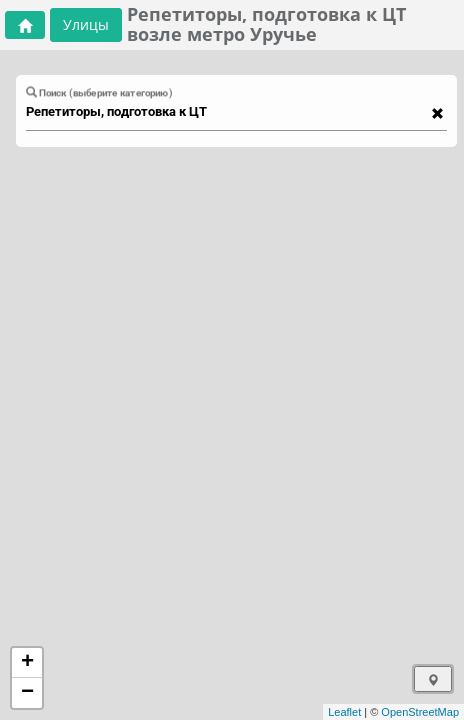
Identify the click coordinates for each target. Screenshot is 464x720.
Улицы (86, 24)
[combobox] (226, 112)
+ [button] (27, 663)
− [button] (27, 693)
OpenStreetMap (420, 712)
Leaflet (344, 712)
